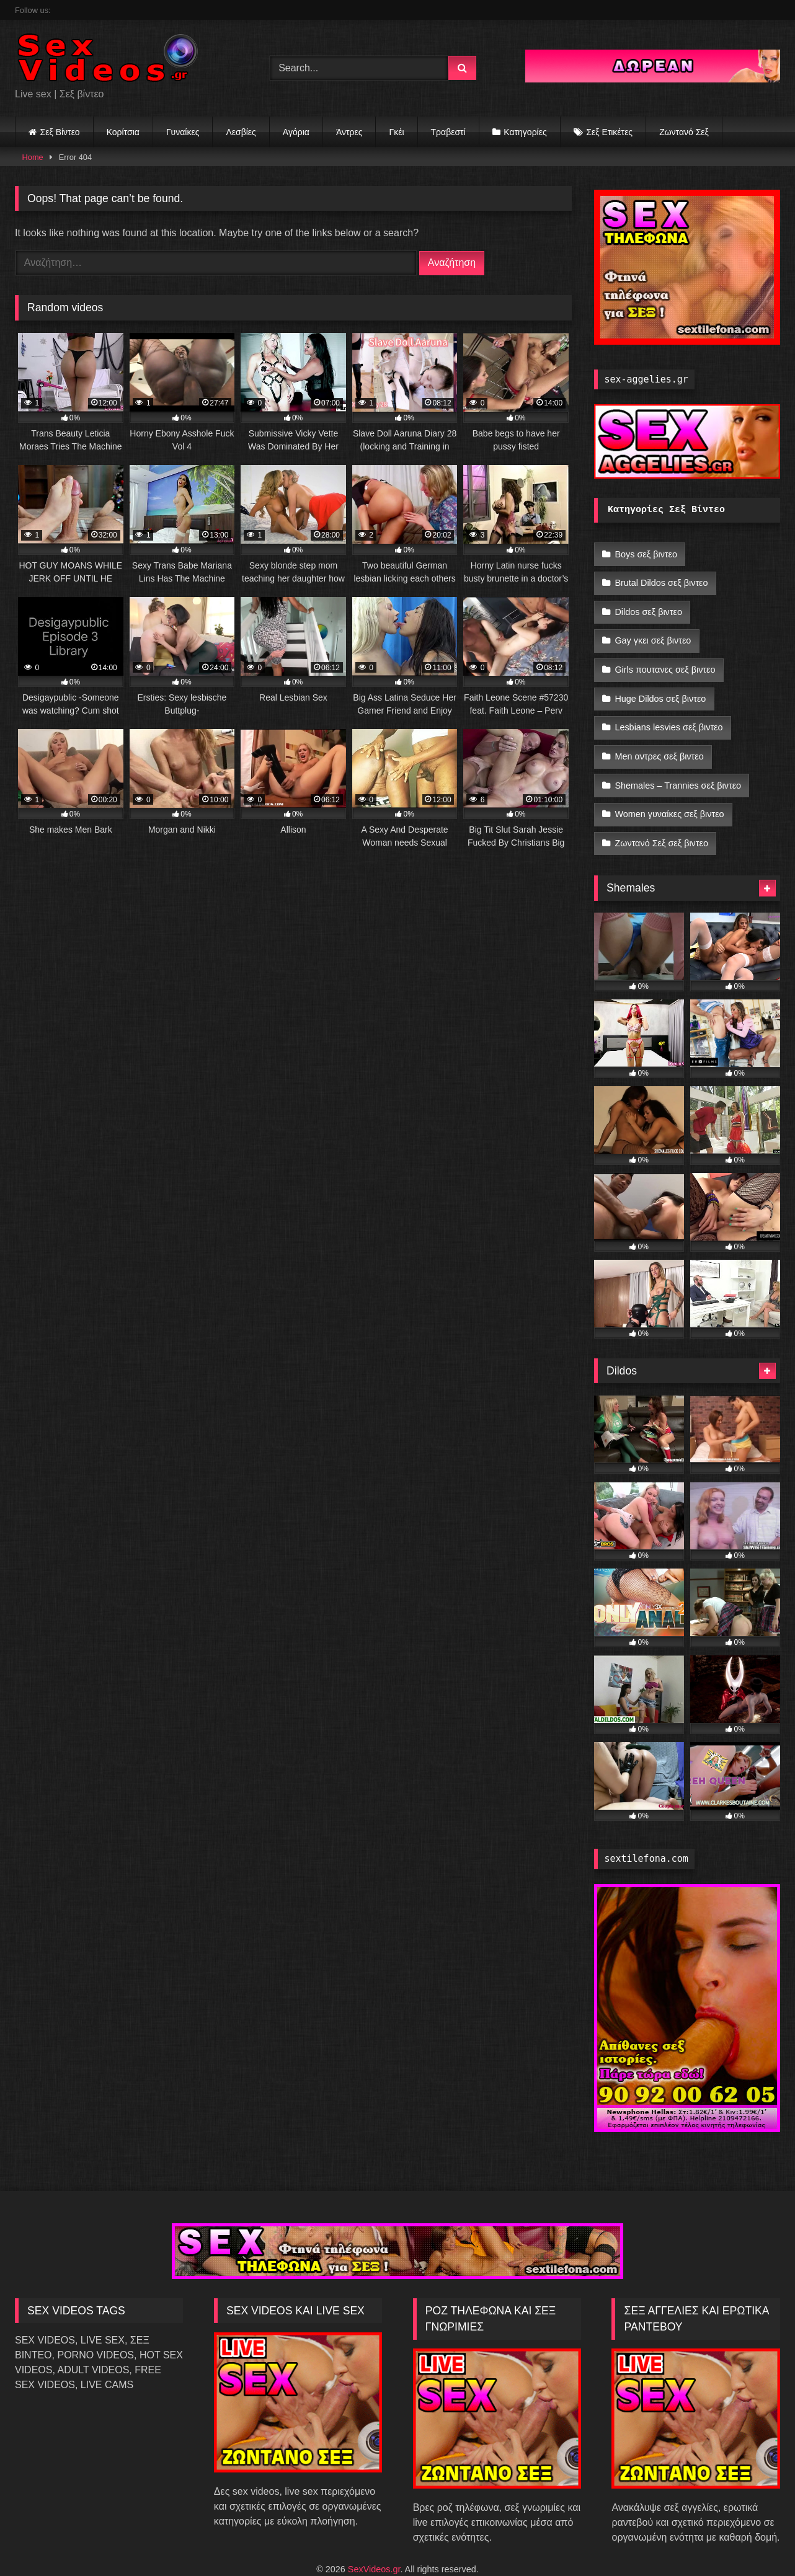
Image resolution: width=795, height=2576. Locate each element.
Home (32, 157)
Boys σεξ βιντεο (646, 553)
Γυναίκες (183, 132)
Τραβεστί (448, 132)
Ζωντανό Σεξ (684, 132)
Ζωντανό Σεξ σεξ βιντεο (661, 815)
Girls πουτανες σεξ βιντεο (665, 658)
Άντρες (349, 132)
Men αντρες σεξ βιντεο (659, 736)
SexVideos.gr (374, 2540)
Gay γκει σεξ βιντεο (653, 632)
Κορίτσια (123, 132)
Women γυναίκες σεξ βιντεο (669, 789)
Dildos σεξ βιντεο (648, 606)
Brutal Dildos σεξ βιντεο (661, 580)
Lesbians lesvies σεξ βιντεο (668, 710)
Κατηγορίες (525, 132)
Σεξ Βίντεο (60, 132)
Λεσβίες (240, 132)
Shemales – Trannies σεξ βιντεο (678, 763)
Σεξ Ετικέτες (609, 132)
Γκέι (396, 132)
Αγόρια (296, 132)
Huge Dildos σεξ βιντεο (660, 684)
